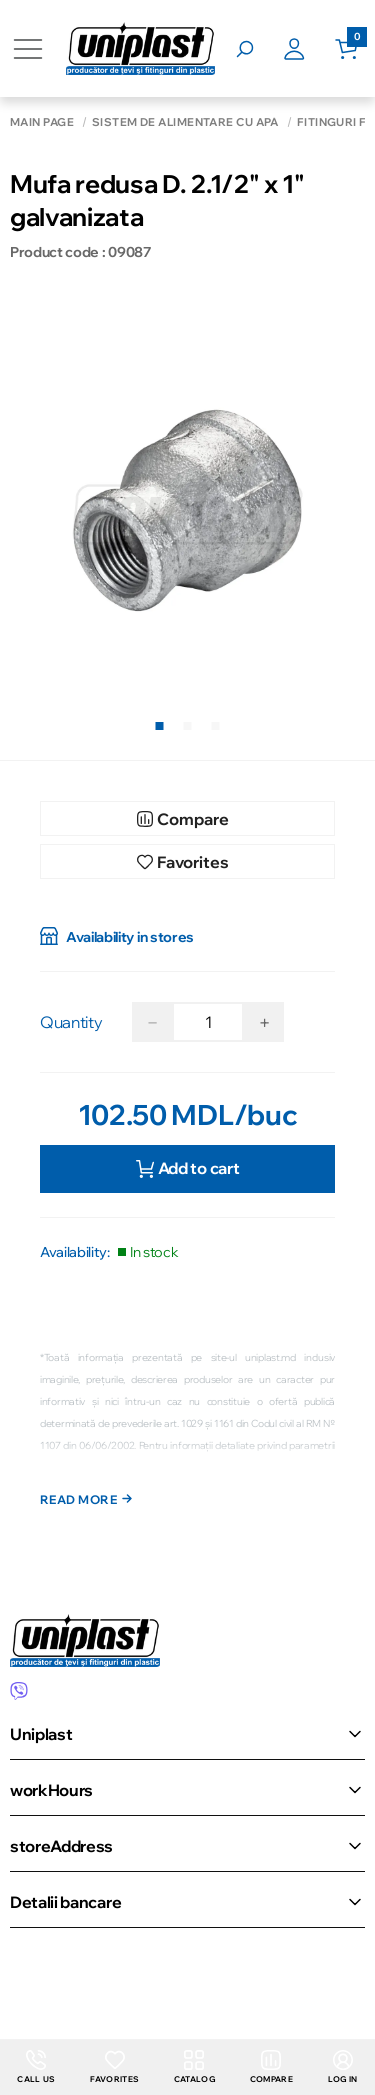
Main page (42, 122)
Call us (36, 2067)
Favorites (114, 2067)
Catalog (194, 2067)
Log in (343, 2067)
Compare (271, 2067)
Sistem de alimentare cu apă (185, 122)
